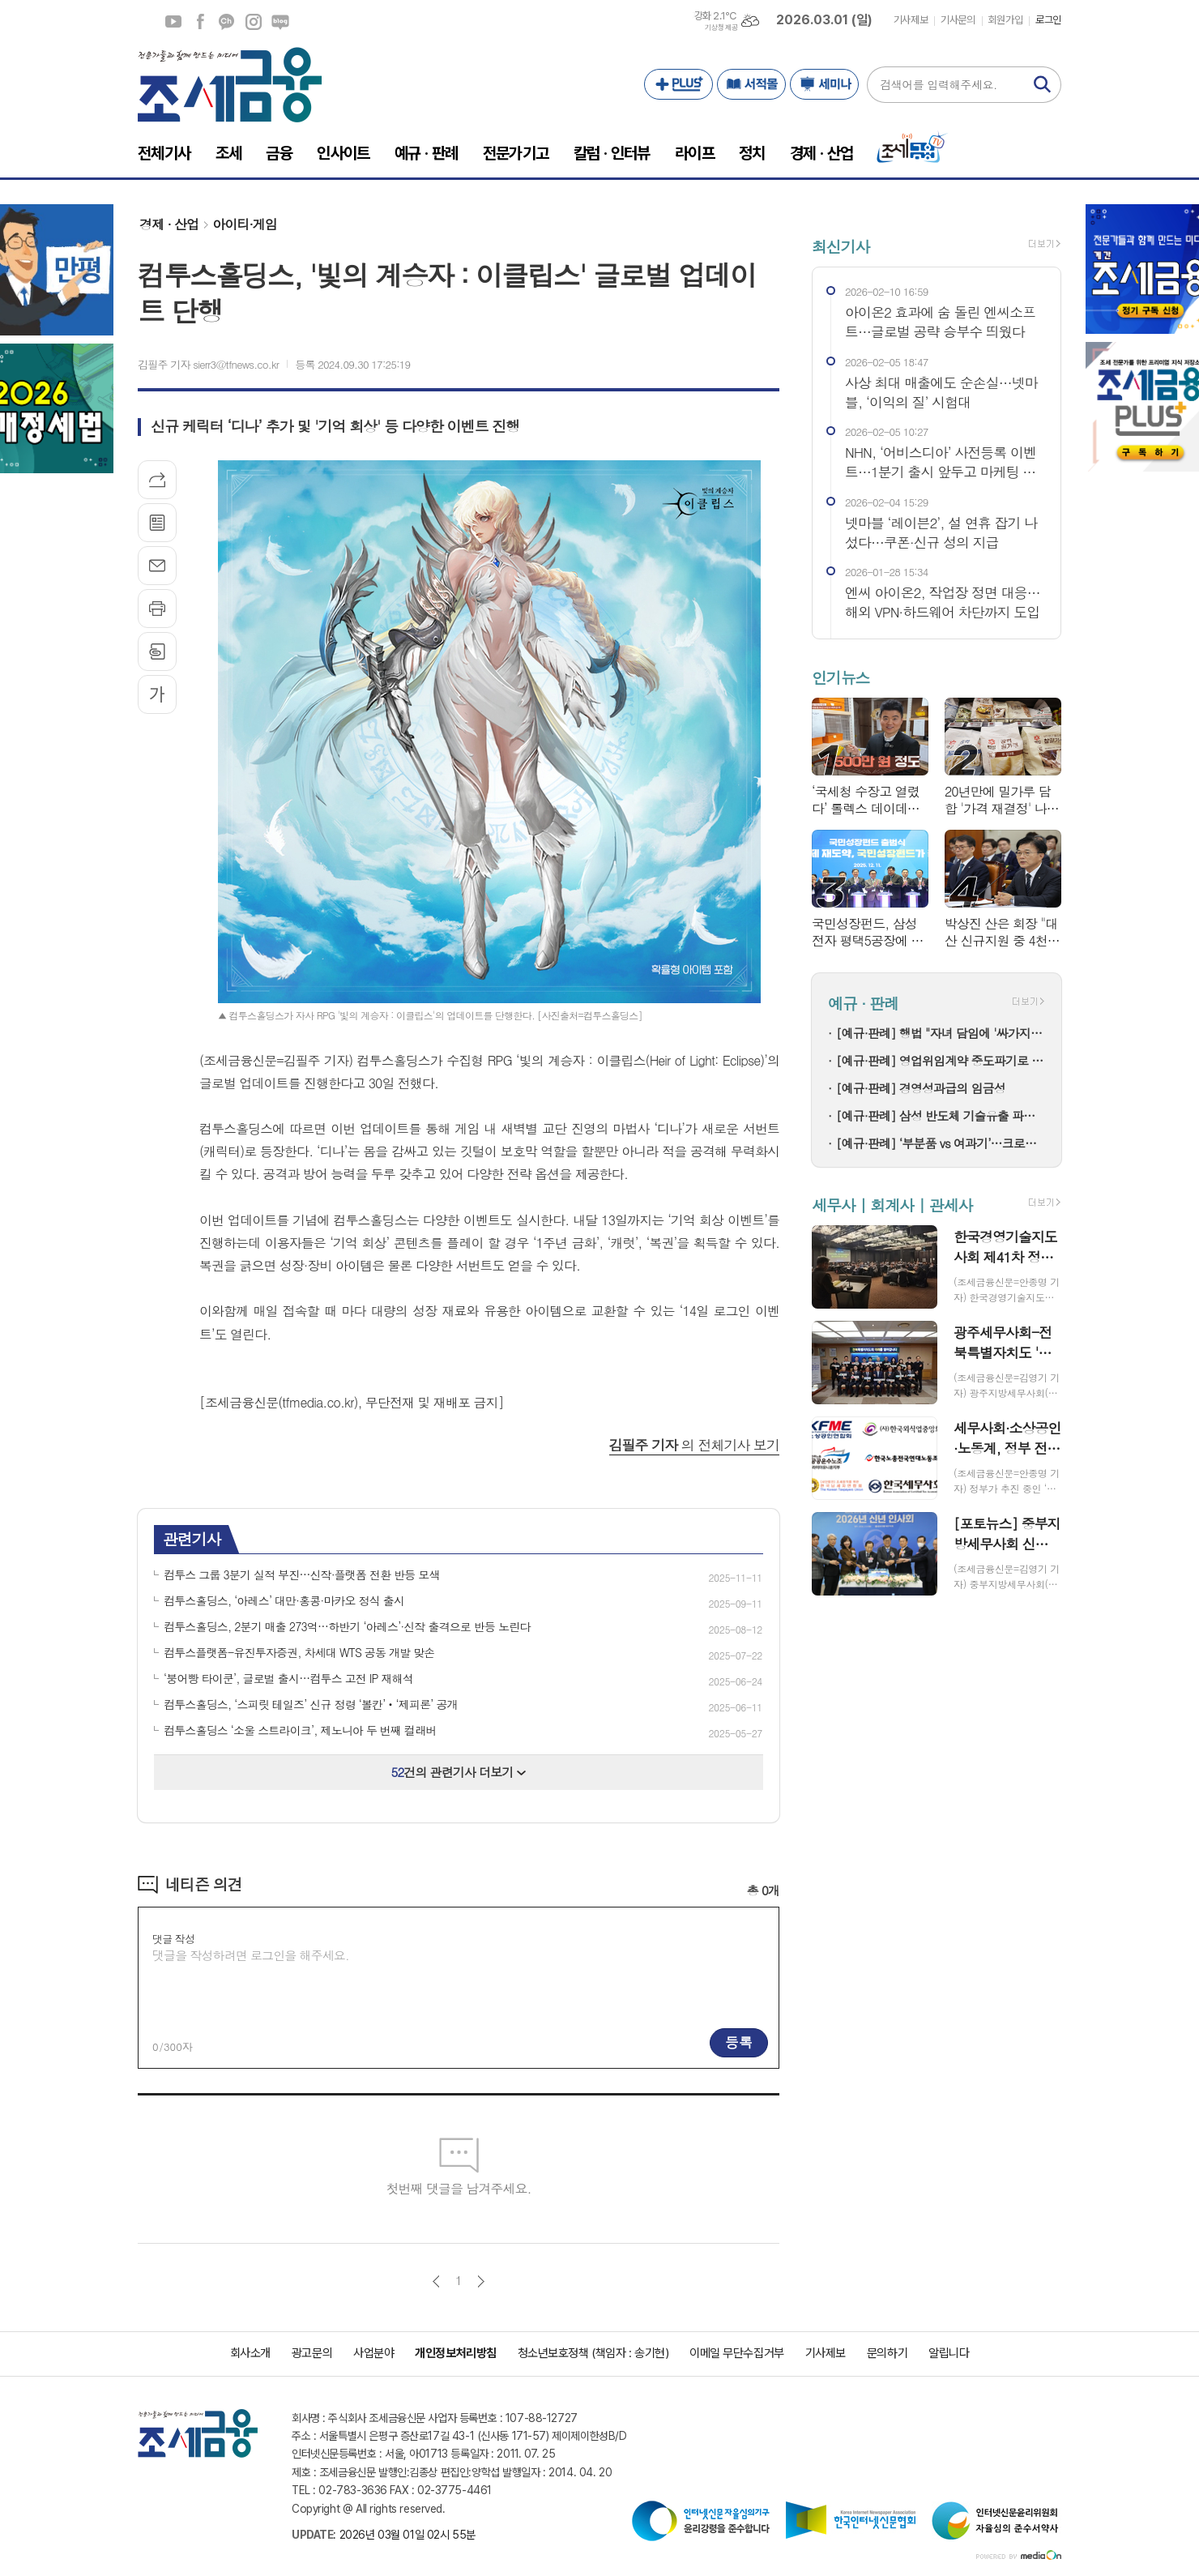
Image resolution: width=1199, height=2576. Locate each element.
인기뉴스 (840, 677)
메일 (157, 565)
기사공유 (157, 479)
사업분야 (373, 2353)
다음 (480, 2281)
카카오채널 (227, 22)
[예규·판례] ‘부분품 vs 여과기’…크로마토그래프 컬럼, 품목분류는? (940, 1142)
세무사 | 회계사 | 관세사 (892, 1204)
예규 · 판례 (863, 1004)
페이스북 (200, 22)
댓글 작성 (173, 1938)
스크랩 (157, 651)
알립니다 (948, 2353)
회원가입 (1005, 20)
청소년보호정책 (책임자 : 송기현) (593, 2353)
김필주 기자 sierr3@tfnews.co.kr (208, 364)
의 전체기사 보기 (694, 1445)
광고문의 (312, 2353)
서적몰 (751, 84)
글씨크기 (157, 694)
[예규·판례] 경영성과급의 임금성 (920, 1087)
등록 (739, 2042)
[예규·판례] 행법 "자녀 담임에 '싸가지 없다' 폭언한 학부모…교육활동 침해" (940, 1032)
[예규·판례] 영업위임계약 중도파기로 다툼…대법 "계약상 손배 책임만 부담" (940, 1060)
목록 (157, 522)
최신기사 (840, 246)
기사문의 (958, 20)
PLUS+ (678, 84)
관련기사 (191, 1538)
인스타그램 (253, 22)
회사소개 (250, 2353)
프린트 (157, 608)
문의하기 (887, 2353)
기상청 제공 (721, 27)
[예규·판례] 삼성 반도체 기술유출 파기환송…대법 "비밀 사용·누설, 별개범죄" (940, 1115)
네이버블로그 (280, 22)
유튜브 (173, 22)
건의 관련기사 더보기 (459, 1771)
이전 (436, 2281)
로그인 (1048, 20)
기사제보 (911, 20)
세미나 (824, 84)
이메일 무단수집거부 (736, 2353)
